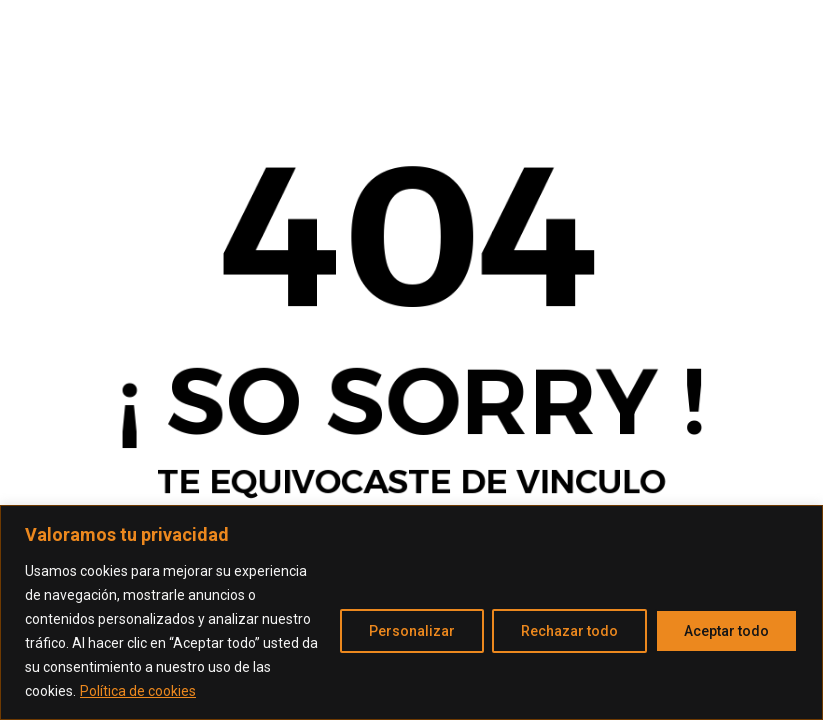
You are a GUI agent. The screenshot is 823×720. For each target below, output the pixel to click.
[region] (411, 612)
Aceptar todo (726, 631)
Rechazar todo (569, 631)
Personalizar (412, 631)
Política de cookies (138, 691)
